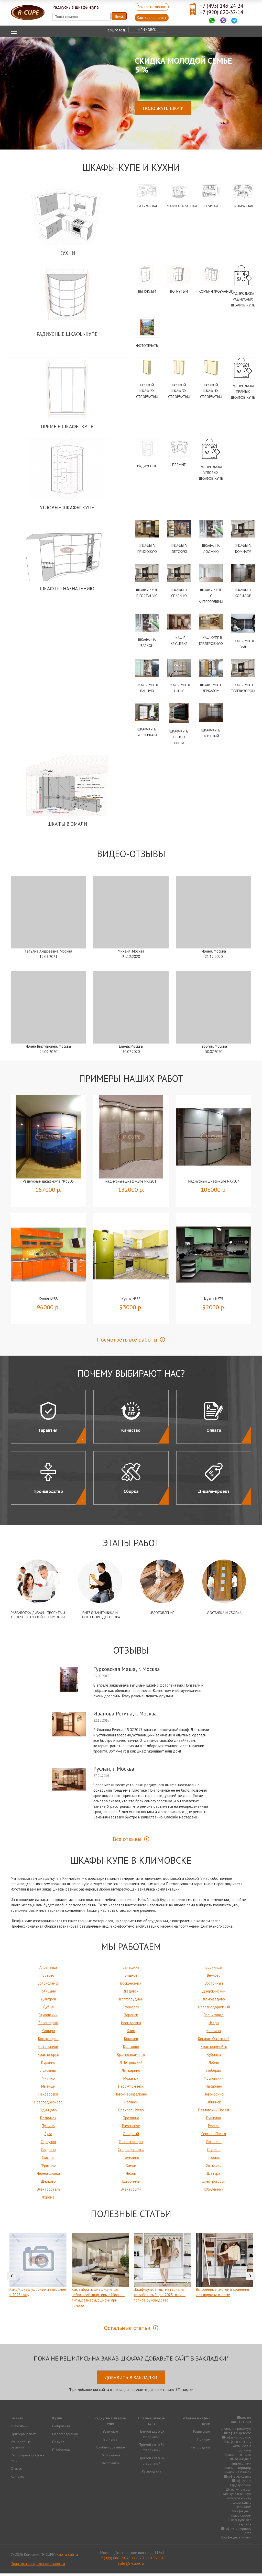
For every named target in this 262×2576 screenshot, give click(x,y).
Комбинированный (216, 292)
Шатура (213, 2175)
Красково (131, 2049)
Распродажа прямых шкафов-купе (243, 392)
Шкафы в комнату (237, 2444)
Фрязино (48, 2168)
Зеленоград (48, 2025)
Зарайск (131, 2017)
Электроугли (131, 2191)
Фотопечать (147, 346)
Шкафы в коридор (236, 2470)
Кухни (67, 253)
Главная (17, 2420)
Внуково (214, 1977)
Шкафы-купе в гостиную (240, 2450)
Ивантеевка (131, 2025)
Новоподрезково (48, 2104)
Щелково (48, 2183)
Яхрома (48, 2199)
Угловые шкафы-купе (67, 509)
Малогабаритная (182, 206)
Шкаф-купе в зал (238, 2492)
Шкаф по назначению (67, 590)
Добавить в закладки (131, 2380)
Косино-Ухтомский (214, 2041)
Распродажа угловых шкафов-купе (211, 474)
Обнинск (213, 2104)
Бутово (48, 1977)
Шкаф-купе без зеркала (239, 2524)
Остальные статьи (127, 2330)
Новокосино (214, 2096)
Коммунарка (48, 2041)
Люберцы (214, 2072)
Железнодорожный (214, 2009)
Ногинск (131, 2104)
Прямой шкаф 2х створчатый (147, 391)
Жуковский (48, 2017)
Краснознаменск (131, 2057)
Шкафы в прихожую (235, 2431)
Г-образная (147, 206)
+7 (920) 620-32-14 (221, 12)
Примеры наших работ (131, 1081)
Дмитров (48, 2001)
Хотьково (214, 2168)
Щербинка (131, 2183)
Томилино (131, 2160)
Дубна (48, 2009)
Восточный (214, 1985)
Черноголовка (48, 2175)
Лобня (214, 2065)
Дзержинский (213, 1993)
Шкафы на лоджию (236, 2439)
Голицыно (48, 1993)
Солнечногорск (131, 2144)
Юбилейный (214, 2191)
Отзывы (17, 2471)
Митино (48, 2080)
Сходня (48, 2160)
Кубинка (214, 2057)
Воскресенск (130, 1985)
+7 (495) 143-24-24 (221, 6)
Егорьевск (131, 2009)
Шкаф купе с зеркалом (241, 2507)
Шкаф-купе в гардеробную (240, 2485)
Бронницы (213, 1969)
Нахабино (213, 2088)
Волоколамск (48, 1985)
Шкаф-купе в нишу (236, 2500)
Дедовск (130, 1993)
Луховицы (48, 2072)
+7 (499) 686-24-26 (114, 2560)
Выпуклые (110, 2434)
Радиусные (147, 467)
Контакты (18, 2479)
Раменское (131, 2128)
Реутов (214, 2128)
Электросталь (48, 2191)
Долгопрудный (130, 2001)
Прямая (211, 206)
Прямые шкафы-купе (67, 427)
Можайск (130, 2080)
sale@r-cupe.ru (131, 2565)
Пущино (48, 2128)
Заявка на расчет (151, 17)
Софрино (48, 2152)
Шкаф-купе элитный (235, 2539)
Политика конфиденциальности (38, 2566)
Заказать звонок (152, 6)
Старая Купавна (131, 2152)
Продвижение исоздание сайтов (239, 2556)
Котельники (48, 2049)
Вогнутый (179, 292)
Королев (131, 2041)
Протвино (131, 2120)
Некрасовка (48, 2096)
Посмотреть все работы (127, 1342)
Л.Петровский (131, 2065)
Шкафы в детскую (237, 2435)
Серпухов (48, 2144)
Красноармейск (214, 2049)
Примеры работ (23, 2436)
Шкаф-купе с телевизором (241, 2515)
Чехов (131, 2175)
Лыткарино (131, 2072)
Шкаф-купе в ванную (235, 2496)
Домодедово (213, 2001)
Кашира (48, 2033)
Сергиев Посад (213, 2136)
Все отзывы (127, 1841)
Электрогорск (213, 2183)
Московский (214, 2080)
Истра (214, 2025)
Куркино (48, 2065)
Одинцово (48, 2112)
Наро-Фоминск (131, 2088)
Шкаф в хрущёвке (237, 2479)
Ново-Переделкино (131, 2096)
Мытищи (48, 2088)
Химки (131, 2168)
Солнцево (214, 2144)
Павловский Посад (213, 2112)
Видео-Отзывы (131, 856)
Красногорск (48, 2057)
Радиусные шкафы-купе (67, 334)
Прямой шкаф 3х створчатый (179, 391)
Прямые (179, 466)
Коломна (213, 2033)
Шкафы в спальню (237, 2457)
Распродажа (110, 2457)
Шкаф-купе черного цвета (179, 739)
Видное (131, 1977)
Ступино (214, 2152)
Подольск (48, 2120)
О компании (20, 2428)
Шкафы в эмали (67, 826)
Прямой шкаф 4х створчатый (211, 391)
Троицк (214, 2160)
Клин (131, 2033)
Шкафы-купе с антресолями (211, 597)
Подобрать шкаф (163, 108)
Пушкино (213, 2120)
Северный (131, 2136)
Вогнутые (110, 2442)
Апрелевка (48, 1969)
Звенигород (214, 2017)
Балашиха (131, 1969)
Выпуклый (147, 292)
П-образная (243, 206)
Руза (48, 2136)
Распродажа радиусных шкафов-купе (243, 300)
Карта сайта (67, 2557)
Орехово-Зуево (131, 2112)
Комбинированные (110, 2449)
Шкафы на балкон (237, 2474)
